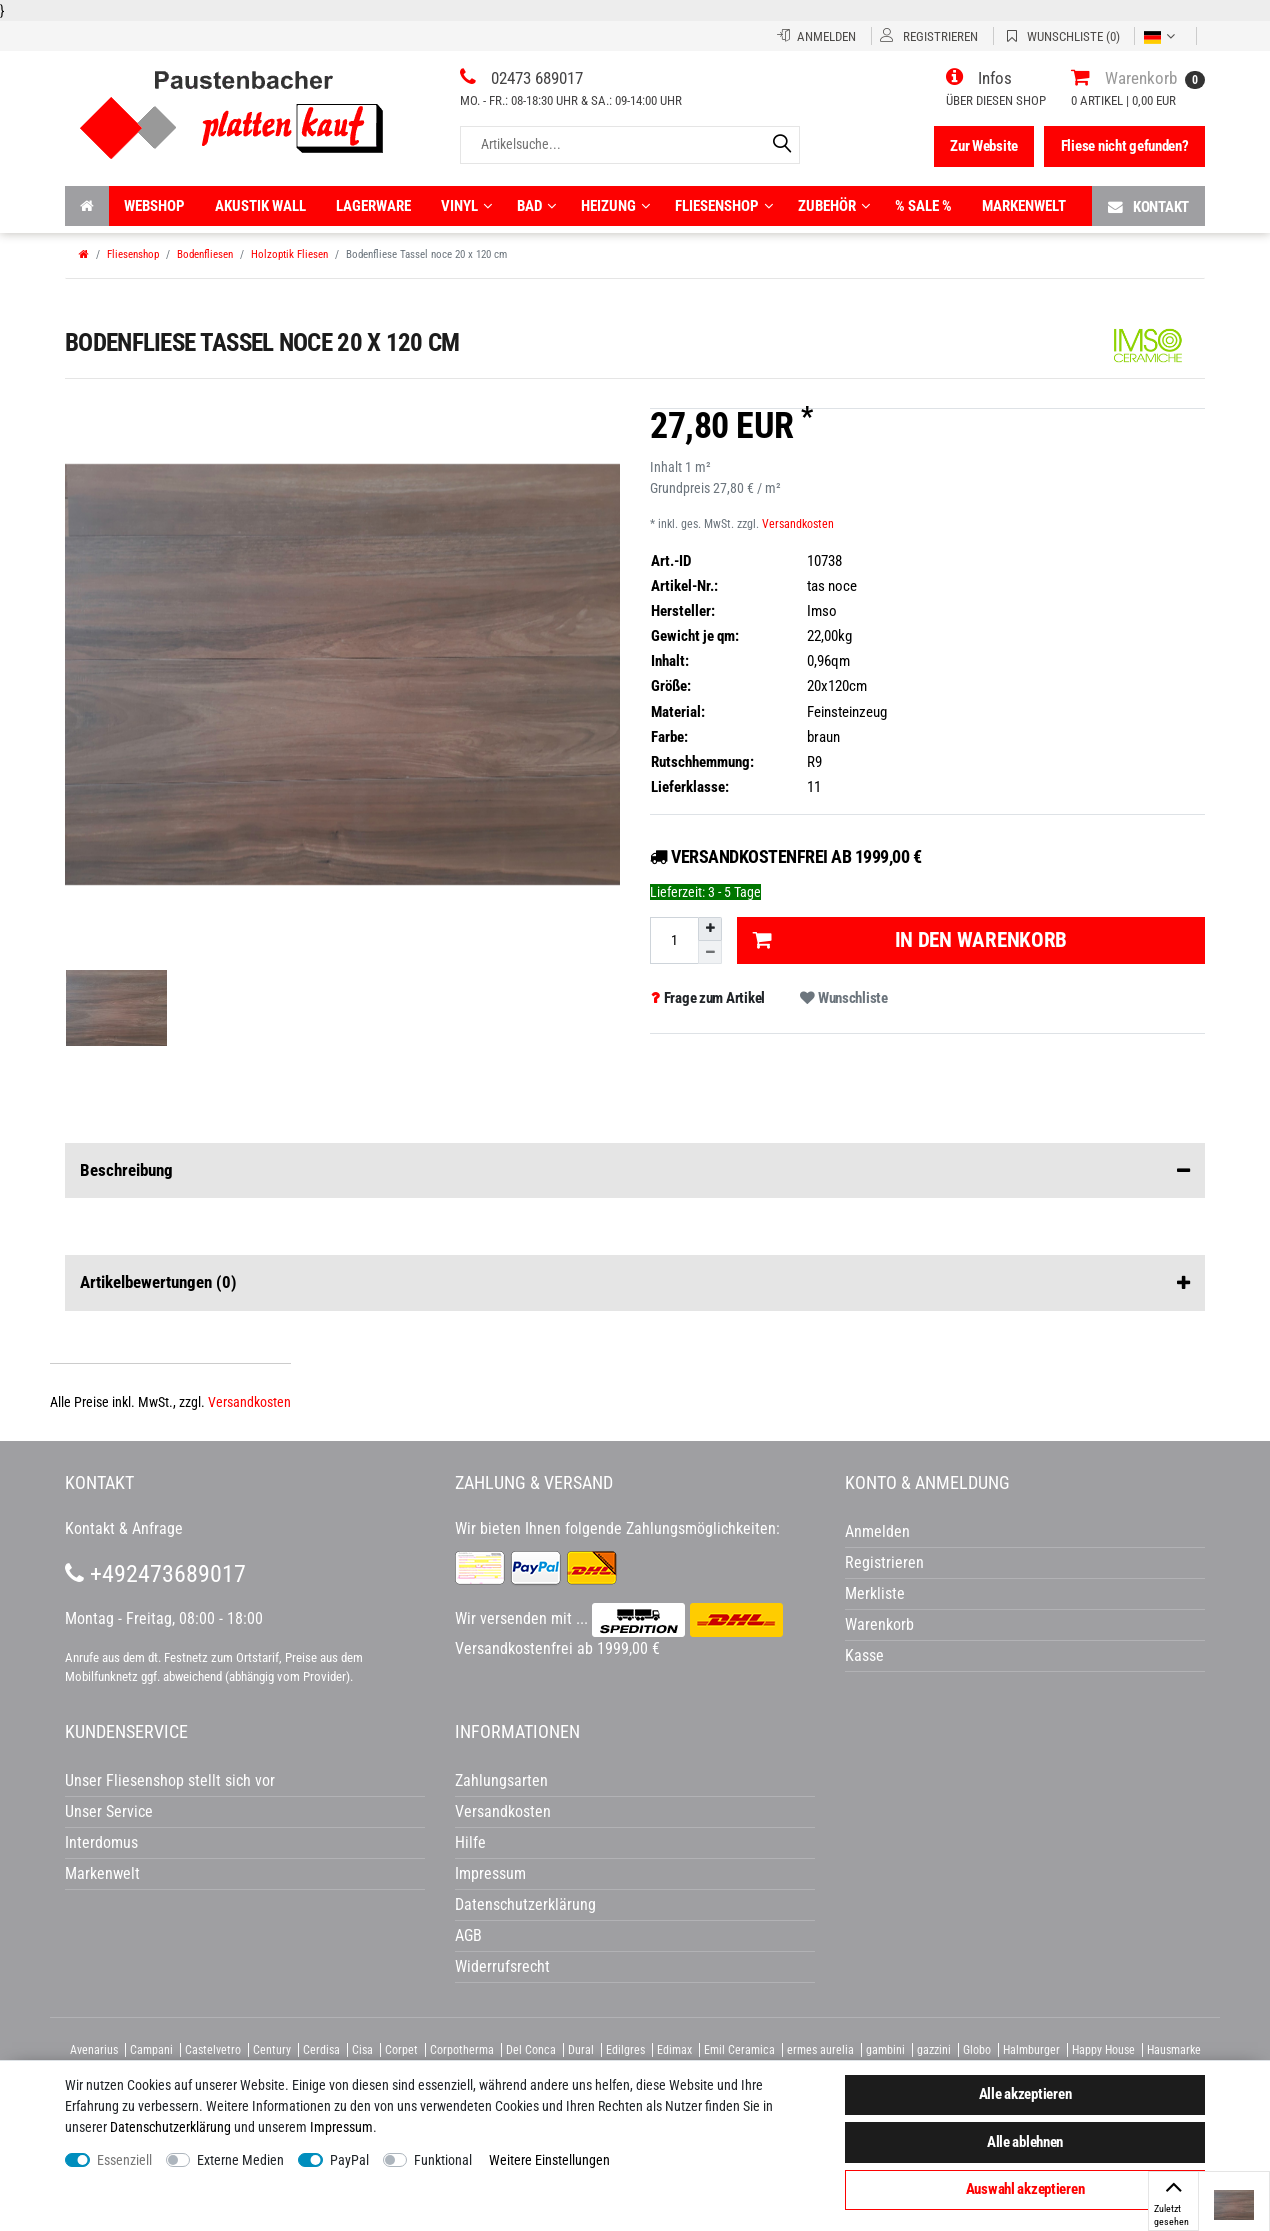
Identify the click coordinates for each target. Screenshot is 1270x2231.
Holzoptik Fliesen (289, 254)
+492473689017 (155, 1574)
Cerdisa (321, 2050)
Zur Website (984, 146)
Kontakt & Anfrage (124, 1528)
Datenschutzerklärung (525, 1904)
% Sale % (923, 206)
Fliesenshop (724, 206)
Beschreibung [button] (635, 1171)
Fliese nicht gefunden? (1125, 146)
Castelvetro (213, 2050)
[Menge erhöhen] (710, 929)
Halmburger (1031, 2050)
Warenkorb (879, 1624)
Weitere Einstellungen (549, 2160)
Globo (977, 2050)
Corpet (401, 2050)
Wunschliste (843, 998)
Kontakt (1148, 206)
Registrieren (884, 1562)
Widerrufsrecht (502, 1966)
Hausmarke (1174, 2050)
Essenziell (124, 2160)
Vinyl (466, 206)
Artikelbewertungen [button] (635, 1283)
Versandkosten (798, 524)
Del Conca (531, 2050)
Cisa (362, 2050)
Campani (151, 2050)
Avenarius (94, 2050)
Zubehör (834, 206)
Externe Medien (240, 2160)
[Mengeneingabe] (674, 940)
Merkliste (875, 1593)
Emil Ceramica (739, 2050)
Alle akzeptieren (1025, 2094)
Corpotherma (462, 2050)
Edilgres (625, 2050)
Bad (536, 206)
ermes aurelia (820, 2050)
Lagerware (373, 206)
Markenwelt (1024, 206)
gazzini (934, 2050)
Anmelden (877, 1531)
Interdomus (101, 1842)
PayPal (349, 2160)
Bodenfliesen (205, 254)
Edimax (674, 2050)
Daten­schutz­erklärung (170, 2127)
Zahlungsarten (501, 1780)
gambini (885, 2050)
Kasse (864, 1655)
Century (272, 2050)
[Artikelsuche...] (630, 144)
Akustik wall (260, 206)
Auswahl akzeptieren (1025, 2189)
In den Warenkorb (910, 940)
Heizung (615, 206)
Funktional (443, 2160)
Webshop (154, 206)
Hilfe (470, 1842)
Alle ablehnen (1025, 2142)
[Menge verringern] (710, 952)
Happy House (1103, 2050)
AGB (468, 1935)
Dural (581, 2050)
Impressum (341, 2127)
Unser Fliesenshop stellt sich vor (170, 1780)
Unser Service (109, 1811)
